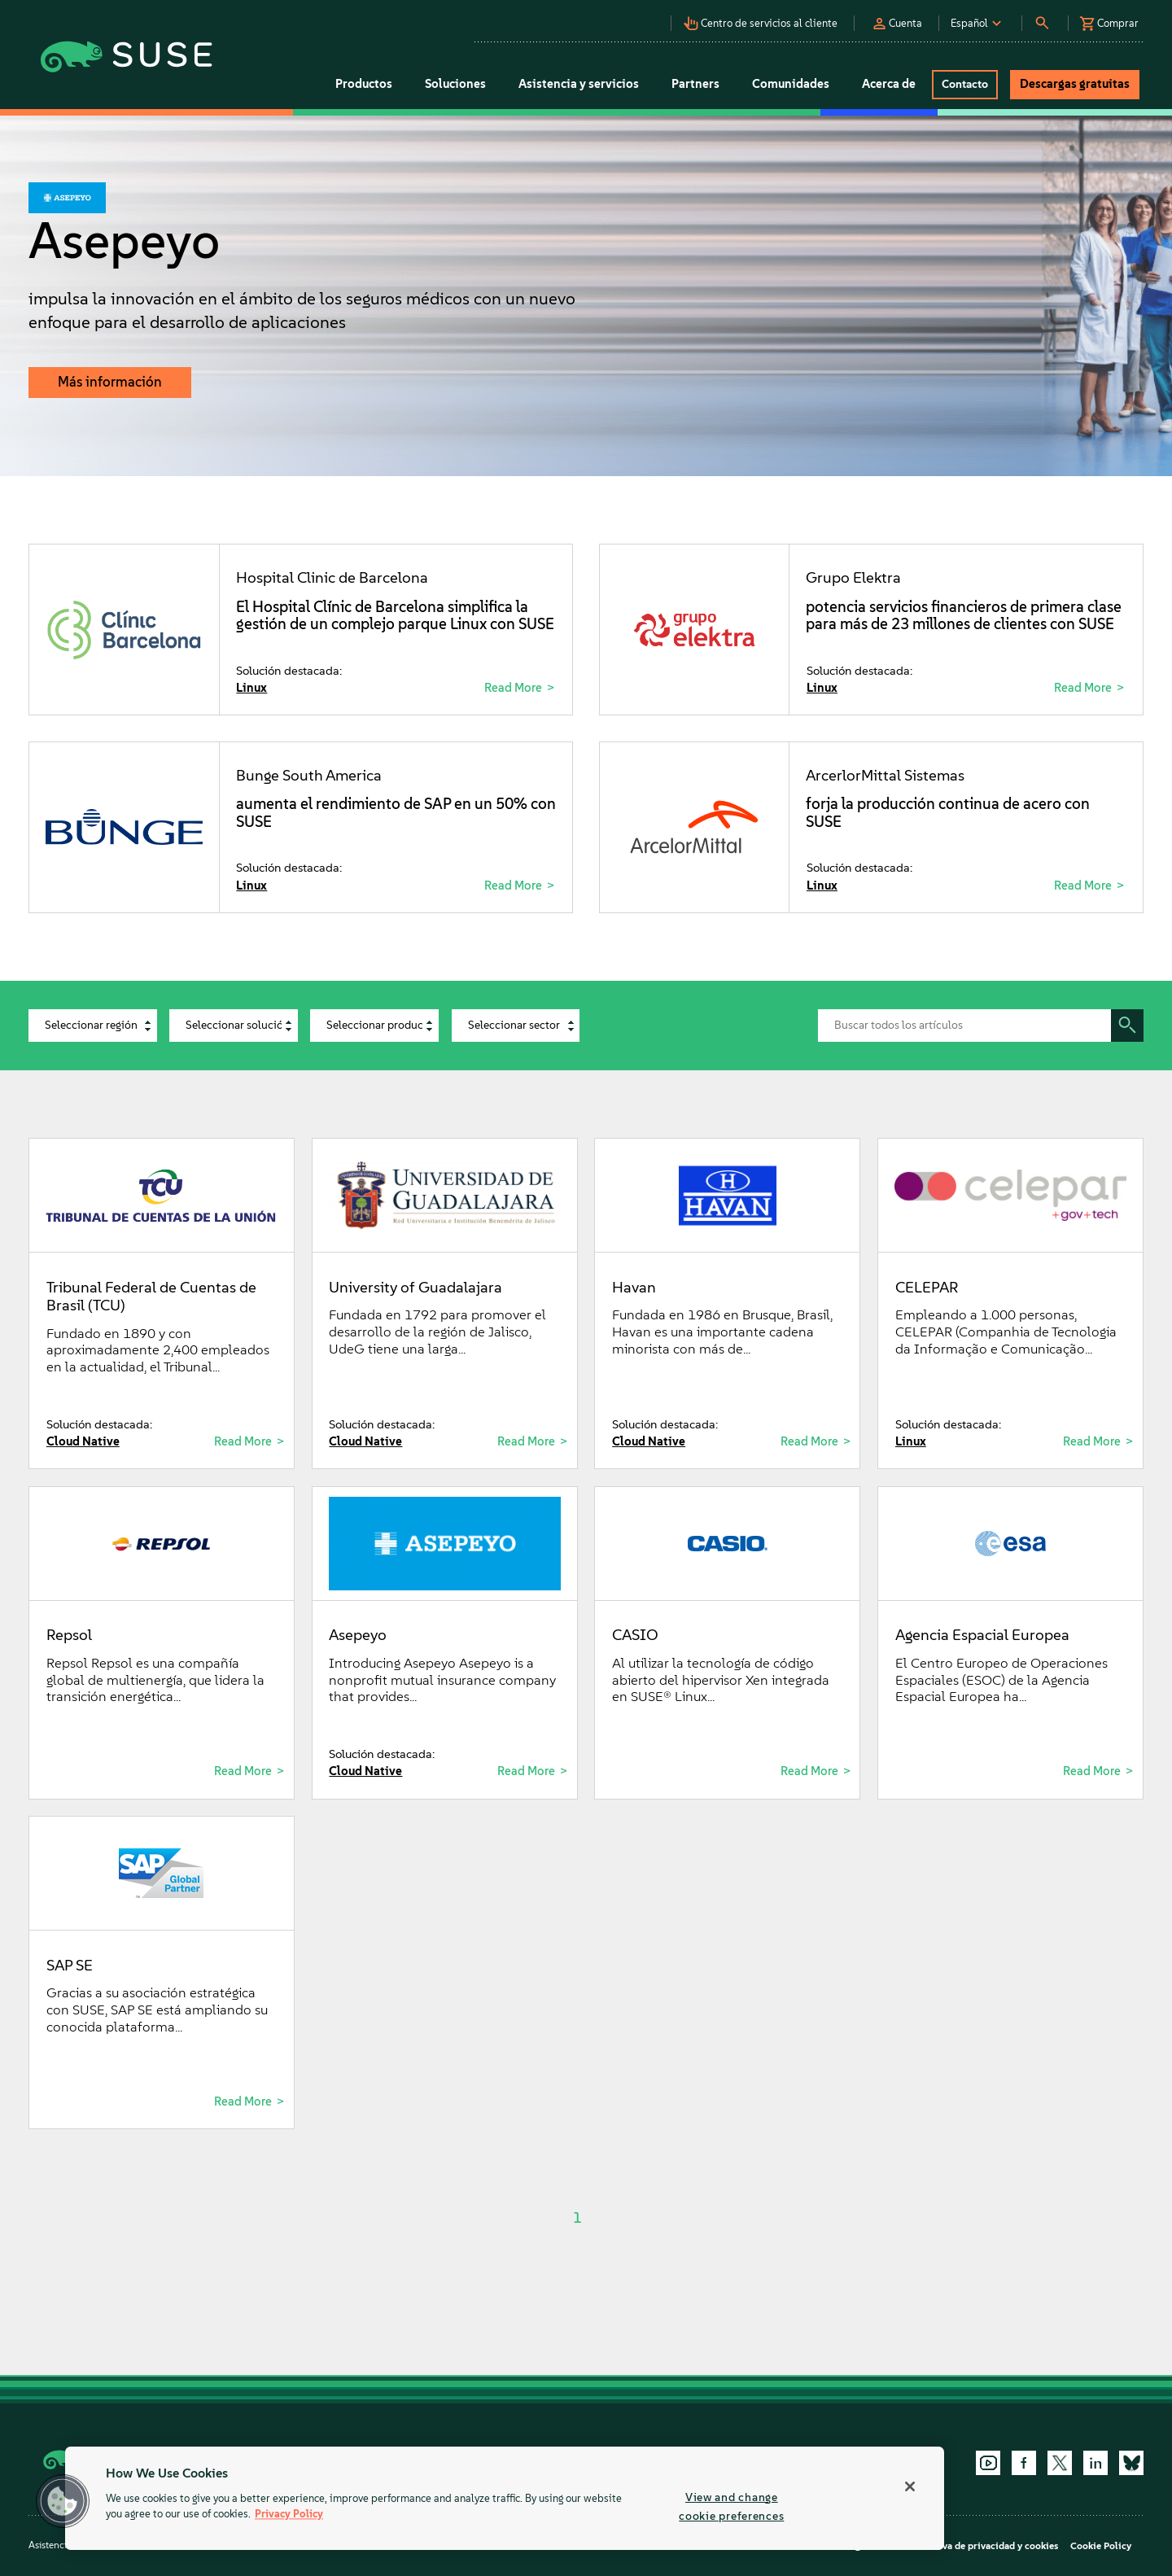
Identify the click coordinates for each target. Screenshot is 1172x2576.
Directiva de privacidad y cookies (984, 2546)
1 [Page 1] (577, 2218)
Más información (110, 382)
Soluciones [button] (455, 84)
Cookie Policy (1100, 2546)
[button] (765, 18)
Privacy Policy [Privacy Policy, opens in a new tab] (289, 2514)
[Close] (910, 2486)
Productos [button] (363, 84)
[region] (504, 2498)
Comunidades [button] (790, 84)
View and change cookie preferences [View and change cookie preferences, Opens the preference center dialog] (731, 2506)
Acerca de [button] (889, 84)
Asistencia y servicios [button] (578, 84)
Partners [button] (695, 84)
